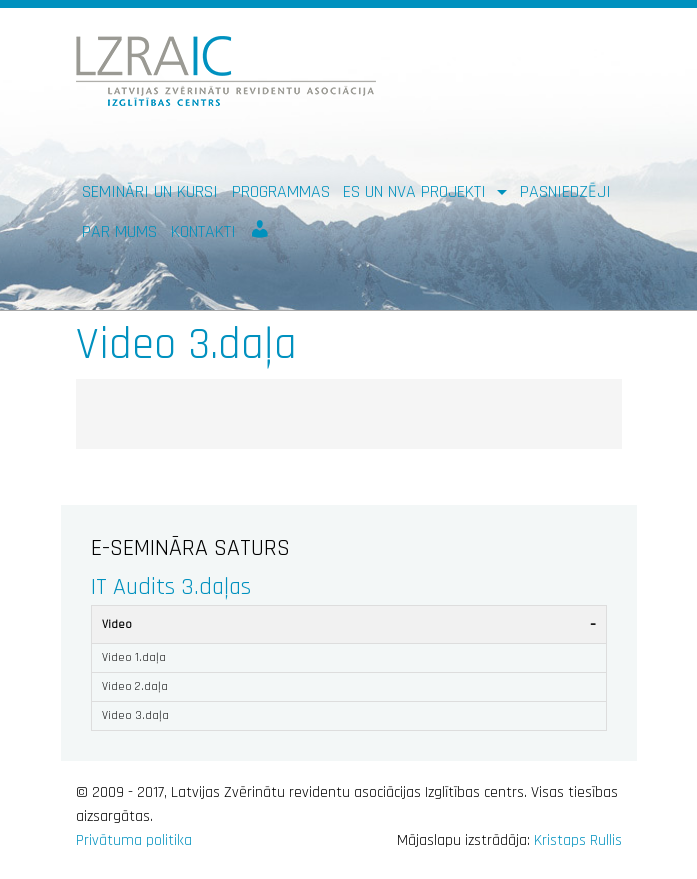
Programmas (281, 191)
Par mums (119, 231)
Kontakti (203, 231)
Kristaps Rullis (578, 840)
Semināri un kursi (150, 191)
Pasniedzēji (565, 191)
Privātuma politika (134, 840)
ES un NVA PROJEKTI (417, 191)
